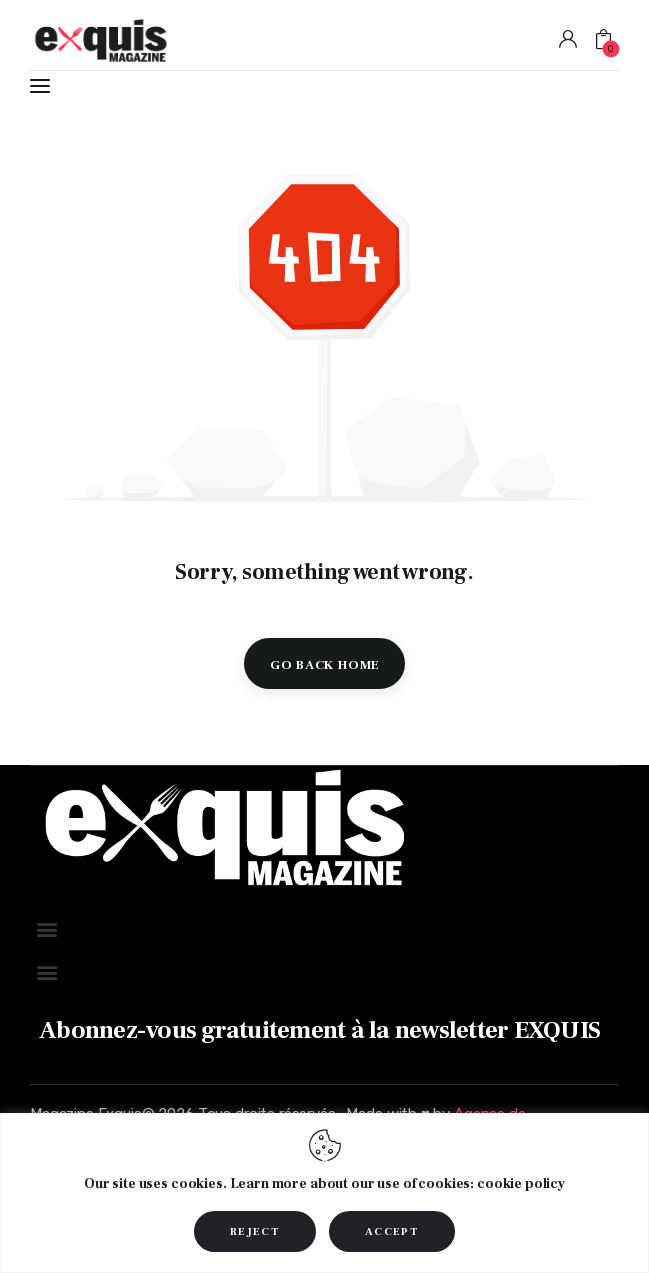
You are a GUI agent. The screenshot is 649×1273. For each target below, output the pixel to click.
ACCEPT (392, 1231)
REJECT (255, 1231)
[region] (324, 1193)
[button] (46, 929)
